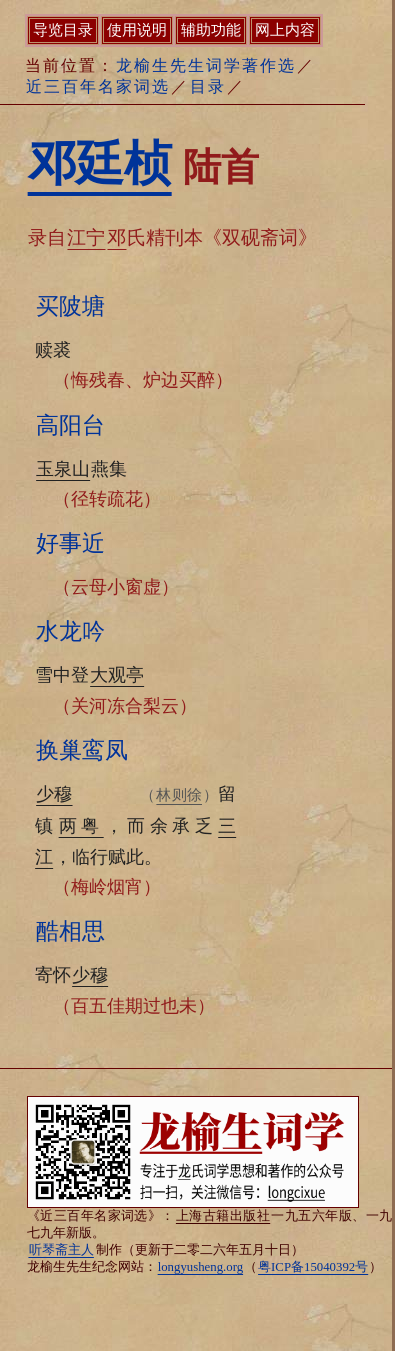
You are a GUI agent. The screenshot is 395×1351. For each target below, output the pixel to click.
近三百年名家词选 (98, 86)
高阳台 (70, 425)
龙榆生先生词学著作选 (206, 65)
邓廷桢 (100, 163)
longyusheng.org (200, 1267)
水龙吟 (70, 631)
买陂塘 (70, 306)
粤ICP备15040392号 (313, 1267)
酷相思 (70, 931)
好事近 (70, 543)
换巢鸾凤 (82, 750)
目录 (208, 86)
